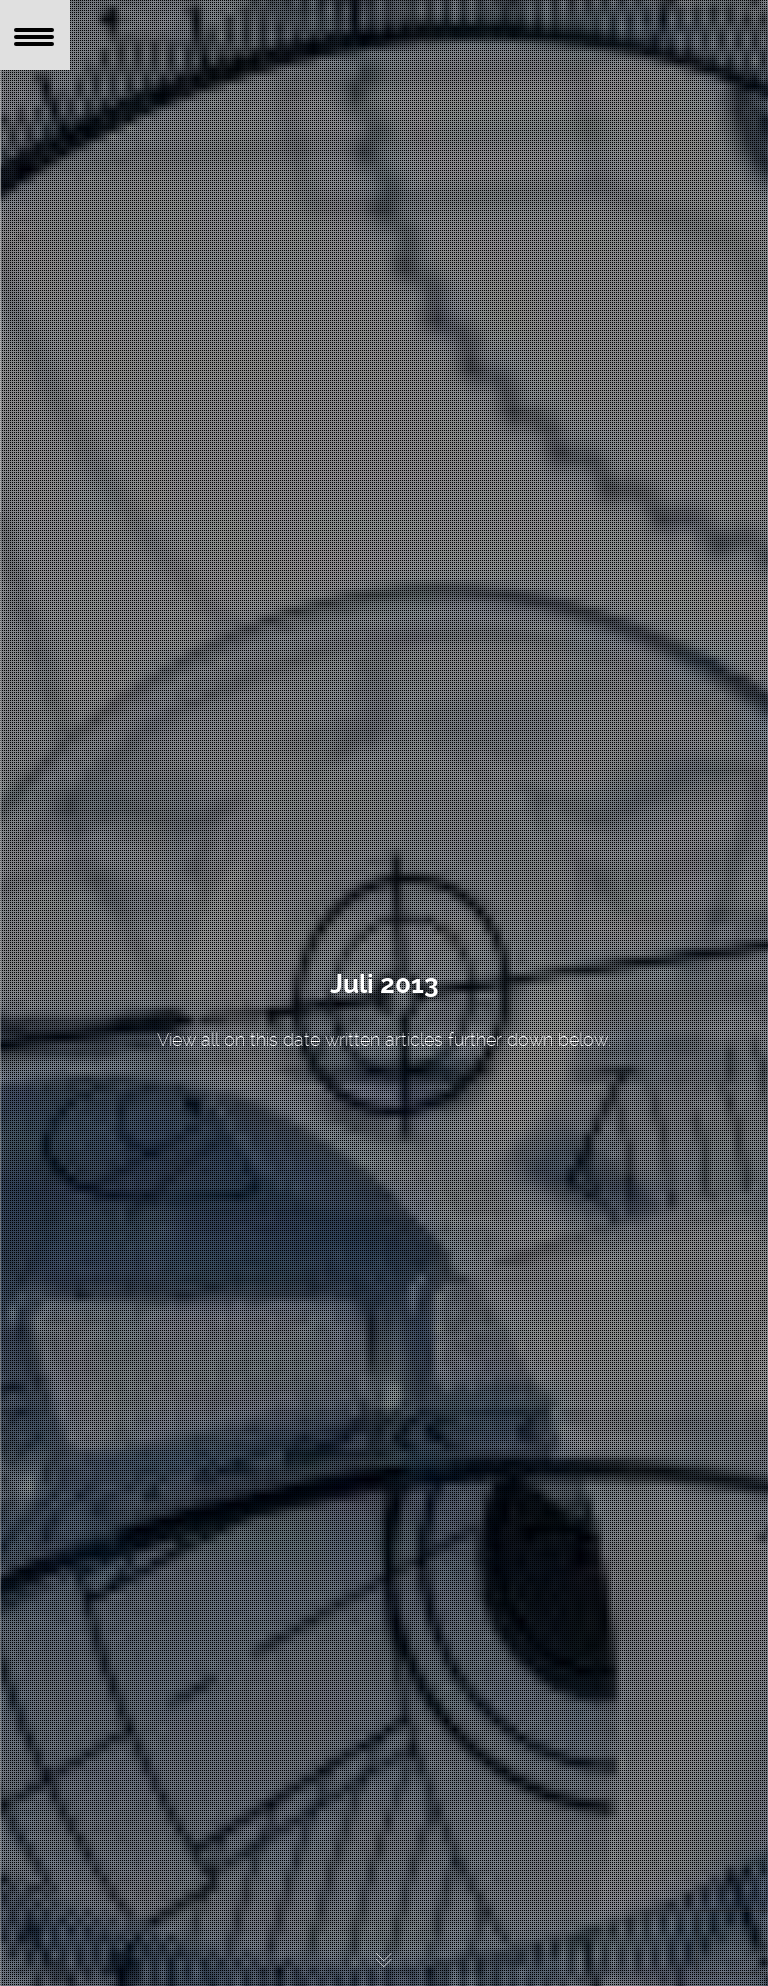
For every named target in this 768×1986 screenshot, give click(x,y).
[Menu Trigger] (35, 35)
